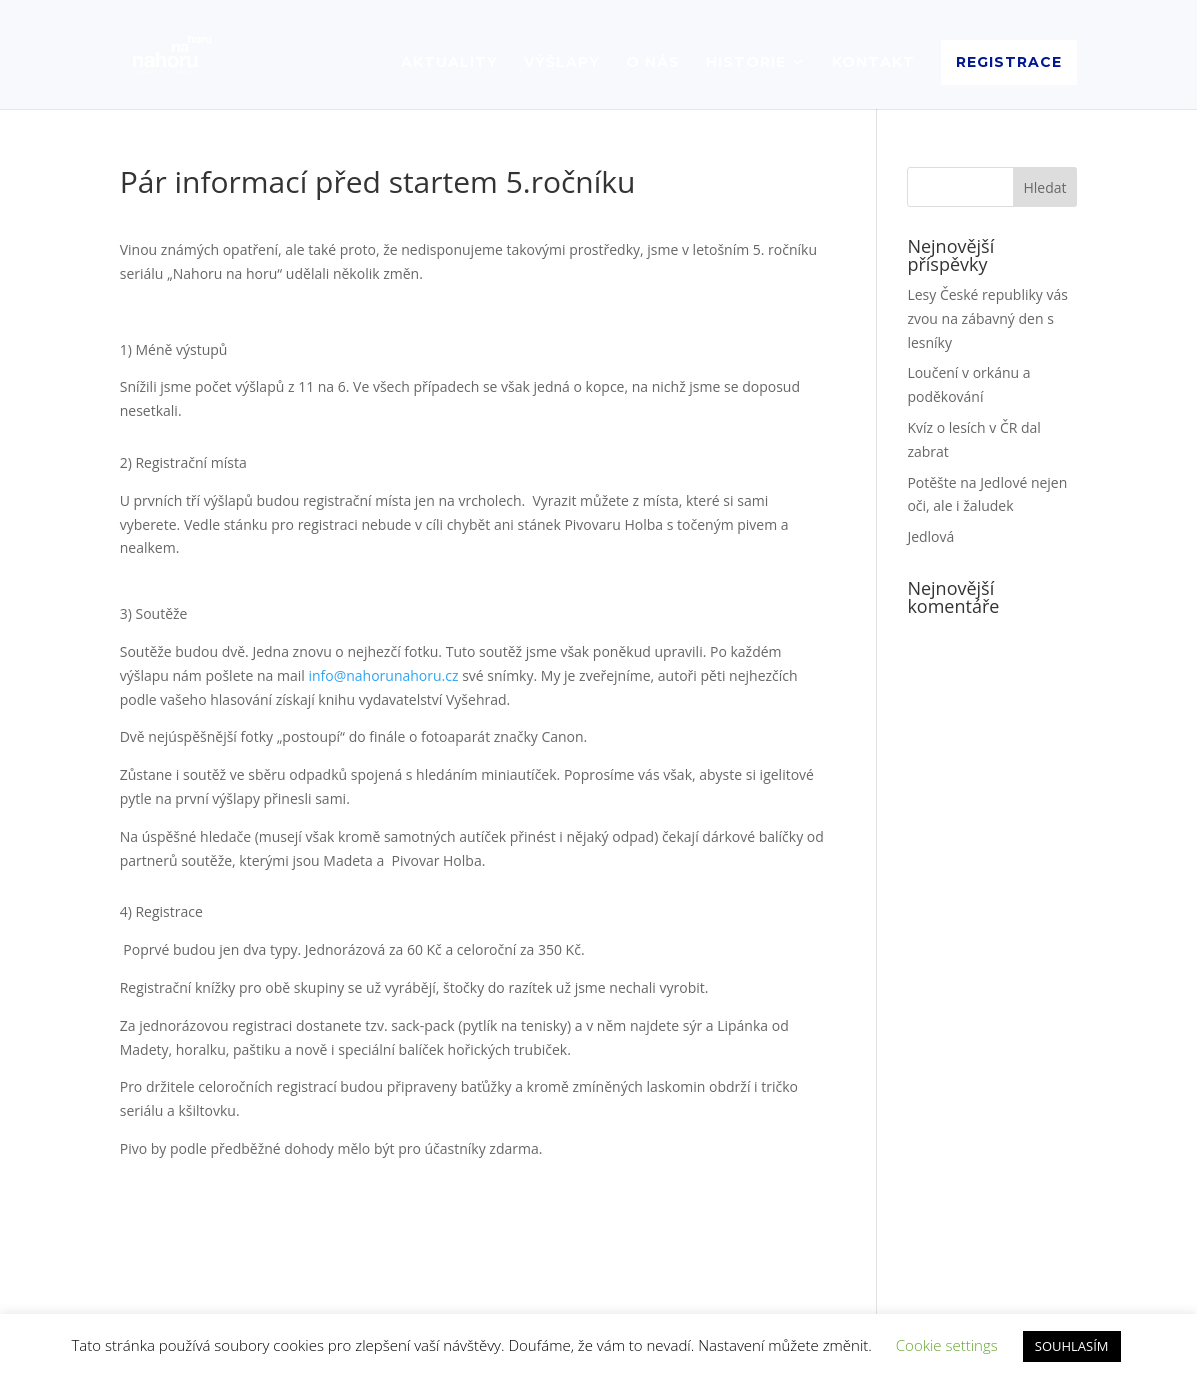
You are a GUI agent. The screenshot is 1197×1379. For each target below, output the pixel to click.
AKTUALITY (449, 63)
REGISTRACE (1009, 62)
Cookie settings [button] (947, 1345)
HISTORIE (746, 63)
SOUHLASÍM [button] (1072, 1346)
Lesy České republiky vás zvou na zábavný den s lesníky (987, 318)
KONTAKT (873, 63)
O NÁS (653, 63)
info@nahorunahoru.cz (383, 675)
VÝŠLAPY (562, 63)
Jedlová (930, 536)
